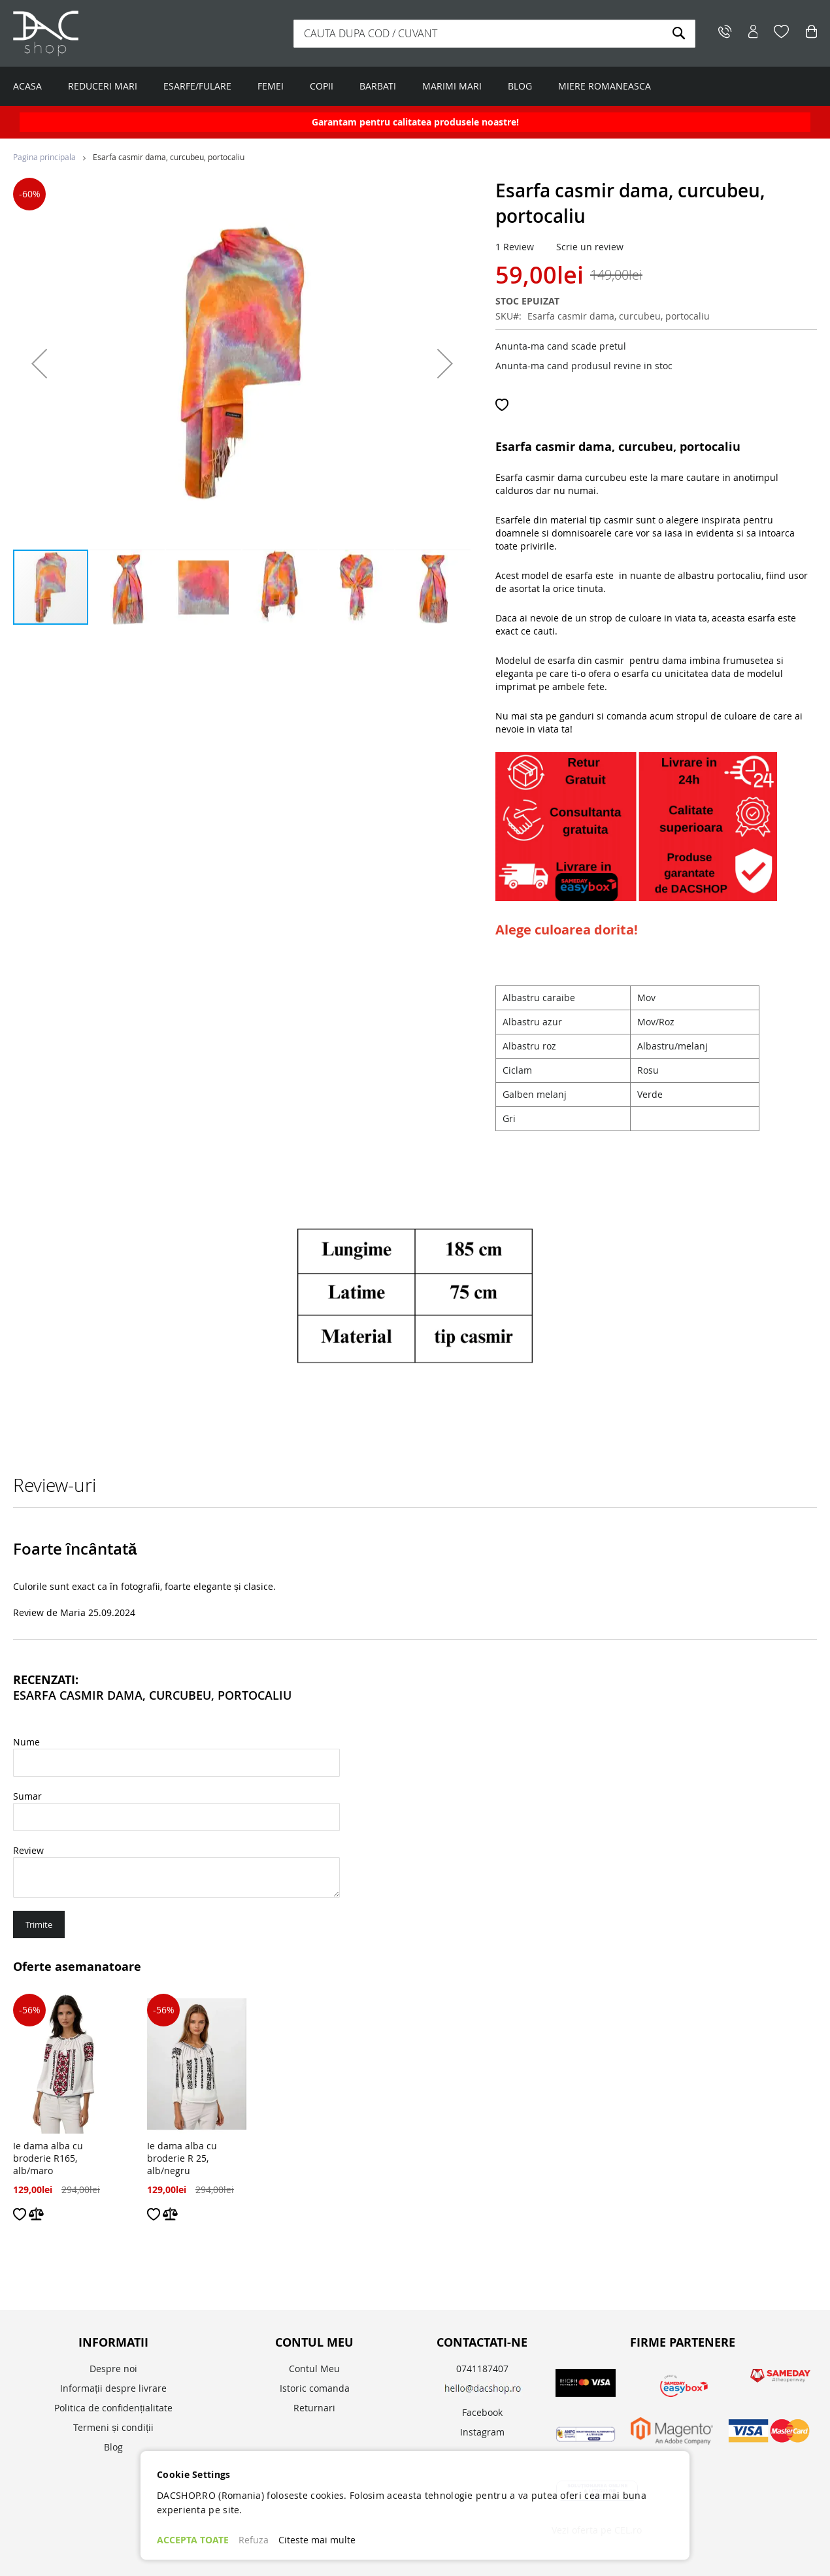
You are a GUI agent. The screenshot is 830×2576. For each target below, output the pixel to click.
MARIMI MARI (452, 86)
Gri (509, 1118)
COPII (321, 86)
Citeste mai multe (317, 2540)
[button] (39, 363)
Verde (650, 1094)
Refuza (254, 2540)
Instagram (482, 2432)
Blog (113, 2447)
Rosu (648, 1070)
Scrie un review (589, 246)
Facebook (482, 2412)
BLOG (520, 86)
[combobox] (494, 34)
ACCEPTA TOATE (193, 2540)
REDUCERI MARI (102, 86)
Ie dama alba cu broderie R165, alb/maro (48, 2158)
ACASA (27, 86)
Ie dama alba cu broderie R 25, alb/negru (182, 2158)
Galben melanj (535, 1094)
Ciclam (517, 1070)
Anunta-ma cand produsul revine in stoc (583, 365)
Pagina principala (44, 157)
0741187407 (482, 2368)
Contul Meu (314, 2368)
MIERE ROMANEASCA (604, 86)
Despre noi (113, 2368)
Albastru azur (532, 1022)
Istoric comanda (315, 2388)
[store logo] (94, 33)
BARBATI (377, 86)
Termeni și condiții (113, 2427)
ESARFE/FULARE (197, 86)
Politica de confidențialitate (113, 2408)
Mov (646, 997)
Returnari (314, 2408)
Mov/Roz (655, 1022)
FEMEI (270, 86)
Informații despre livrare (113, 2388)
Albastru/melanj (672, 1046)
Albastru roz (529, 1046)
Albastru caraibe (539, 997)
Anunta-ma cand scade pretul (560, 346)
